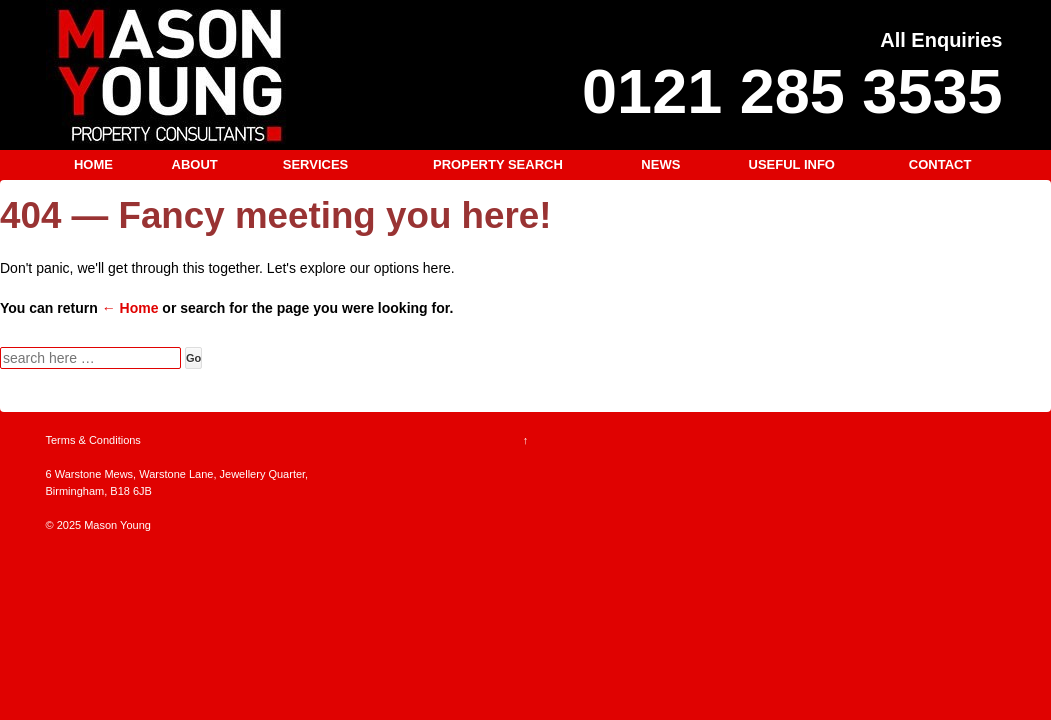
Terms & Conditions (93, 440)
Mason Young (116, 525)
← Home (130, 308)
